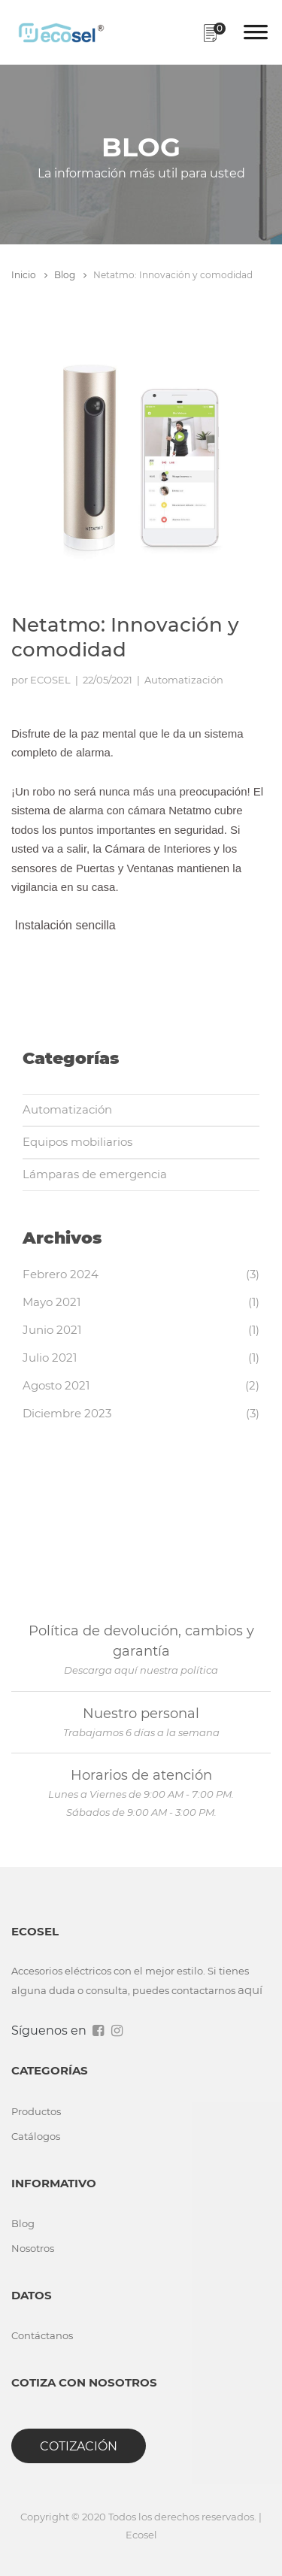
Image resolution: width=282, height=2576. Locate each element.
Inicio (29, 274)
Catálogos (35, 2136)
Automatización (67, 1109)
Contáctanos (42, 2335)
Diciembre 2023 (67, 1413)
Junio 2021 (52, 1330)
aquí (250, 1990)
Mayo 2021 (51, 1302)
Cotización (78, 2446)
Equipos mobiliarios (77, 1142)
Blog (70, 274)
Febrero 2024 (61, 1274)
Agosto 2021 (56, 1385)
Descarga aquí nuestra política (141, 1670)
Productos (36, 2111)
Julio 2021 (50, 1357)
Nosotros (32, 2248)
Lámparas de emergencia (95, 1174)
